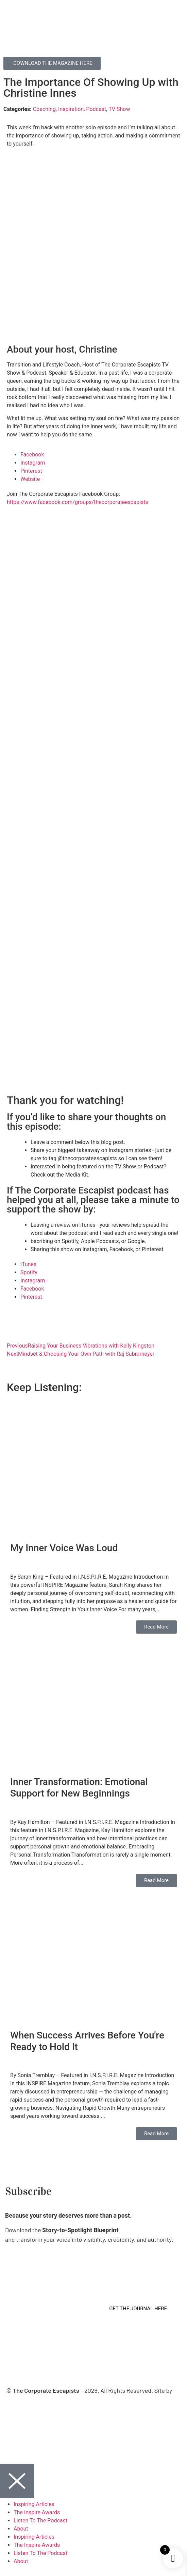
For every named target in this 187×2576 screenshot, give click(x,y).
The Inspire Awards (37, 2512)
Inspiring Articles (34, 2504)
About (21, 2528)
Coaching (44, 109)
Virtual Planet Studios (89, 2400)
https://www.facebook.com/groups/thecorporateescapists (77, 502)
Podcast (96, 109)
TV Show (119, 109)
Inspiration (71, 109)
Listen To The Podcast (40, 2520)
